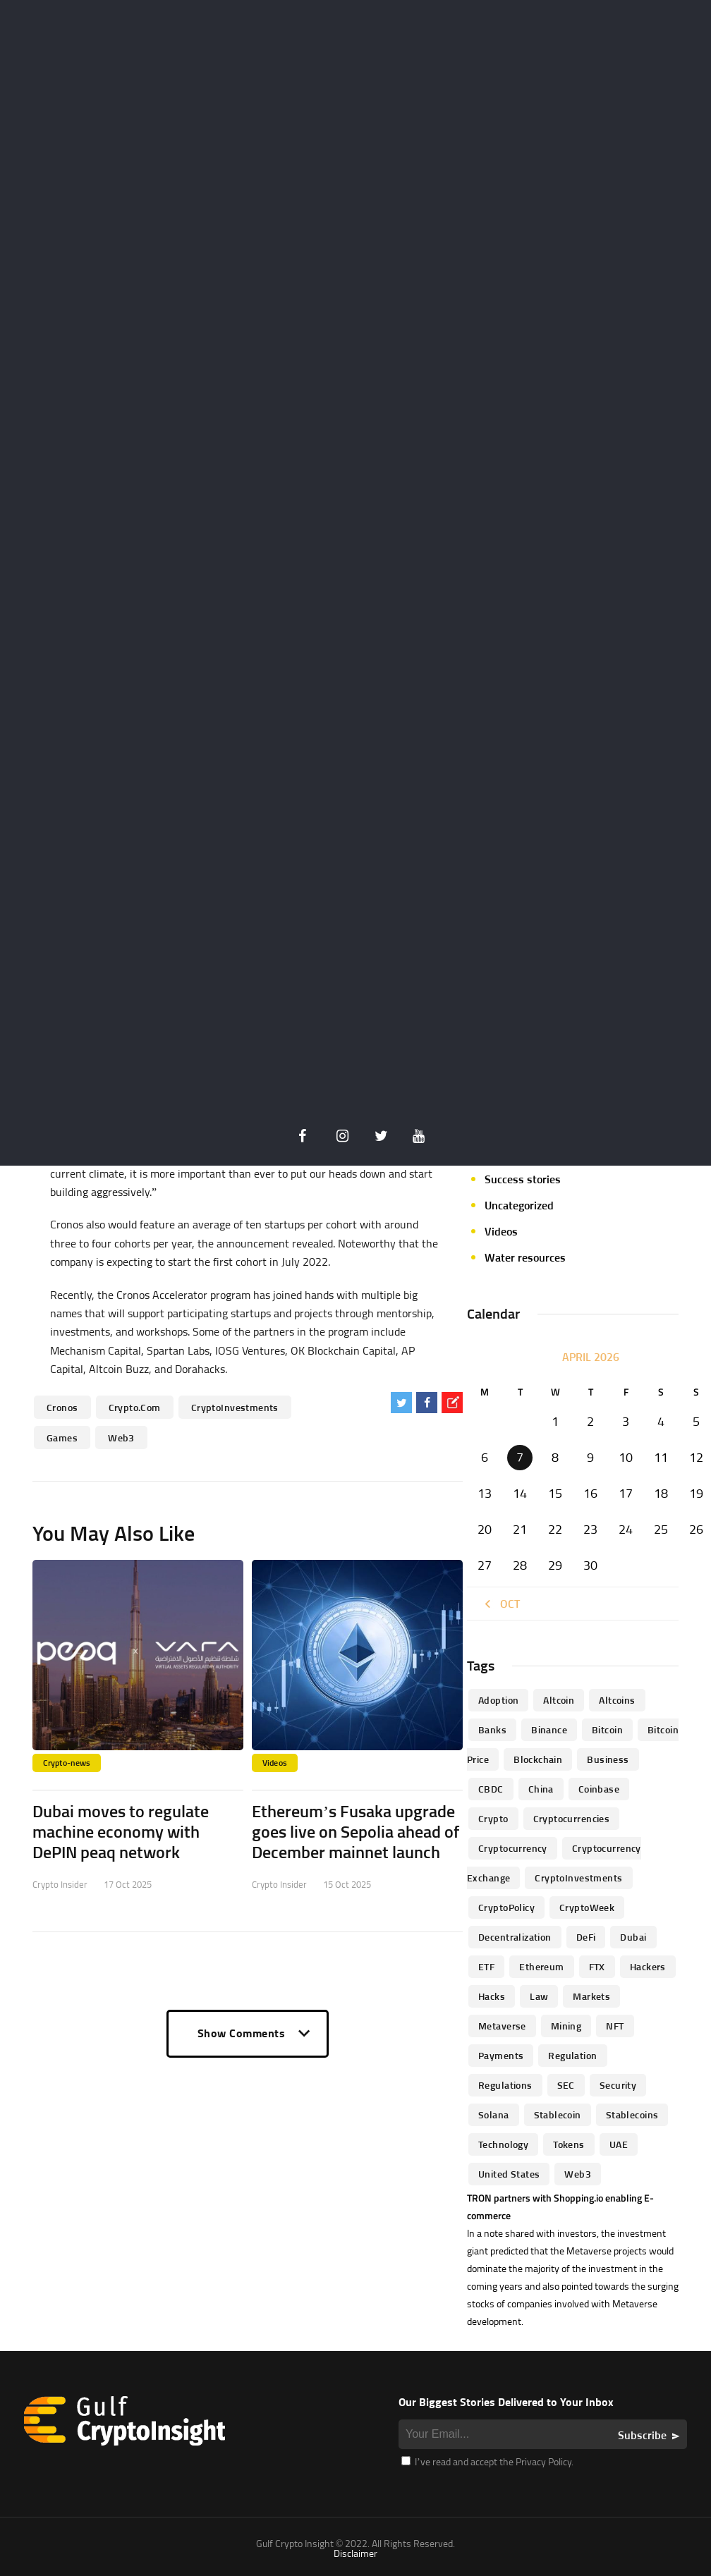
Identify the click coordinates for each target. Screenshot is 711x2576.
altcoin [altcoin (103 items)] (558, 1699)
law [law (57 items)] (539, 1996)
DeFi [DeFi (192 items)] (586, 1936)
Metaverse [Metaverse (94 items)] (502, 2025)
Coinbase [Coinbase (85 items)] (598, 1788)
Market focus (517, 1022)
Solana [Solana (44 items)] (493, 2114)
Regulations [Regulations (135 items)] (505, 2084)
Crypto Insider (59, 1884)
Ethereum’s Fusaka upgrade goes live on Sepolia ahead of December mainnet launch (355, 1831)
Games (62, 1437)
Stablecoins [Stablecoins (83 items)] (632, 2114)
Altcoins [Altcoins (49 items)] (617, 1699)
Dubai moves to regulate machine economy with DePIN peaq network (120, 1831)
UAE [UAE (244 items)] (618, 2144)
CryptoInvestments (235, 1407)
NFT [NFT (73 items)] (615, 2025)
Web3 (121, 1437)
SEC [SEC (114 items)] (566, 2084)
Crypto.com (135, 1407)
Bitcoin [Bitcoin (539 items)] (607, 1729)
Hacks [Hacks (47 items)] (491, 1996)
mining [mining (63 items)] (566, 2025)
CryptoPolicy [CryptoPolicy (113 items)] (506, 1907)
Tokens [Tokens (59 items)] (569, 2144)
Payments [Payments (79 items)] (500, 2055)
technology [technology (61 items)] (503, 2144)
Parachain (509, 1100)
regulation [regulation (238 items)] (572, 2055)
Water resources (525, 1257)
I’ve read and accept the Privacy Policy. (487, 2461)
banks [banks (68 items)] (492, 1729)
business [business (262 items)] (607, 1759)
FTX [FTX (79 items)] (597, 1966)
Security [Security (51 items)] (618, 2084)
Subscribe (642, 2435)
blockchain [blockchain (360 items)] (538, 1759)
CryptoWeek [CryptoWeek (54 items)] (586, 1907)
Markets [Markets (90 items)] (591, 1996)
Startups (506, 1152)
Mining (501, 1048)
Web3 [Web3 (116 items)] (577, 2173)
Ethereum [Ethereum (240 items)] (541, 1966)
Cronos (62, 1407)
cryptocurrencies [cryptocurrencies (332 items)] (571, 1818)
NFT (494, 1074)
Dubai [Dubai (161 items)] (633, 1936)
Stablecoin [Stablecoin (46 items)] (557, 2114)
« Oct (500, 1603)
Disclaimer (355, 2553)
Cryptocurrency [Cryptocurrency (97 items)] (512, 1848)
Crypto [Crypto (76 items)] (493, 1818)
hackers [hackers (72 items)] (648, 1966)
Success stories (523, 1179)
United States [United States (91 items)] (509, 2173)
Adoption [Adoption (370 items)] (498, 1699)
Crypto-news (66, 1762)
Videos (274, 1762)
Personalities (516, 1126)
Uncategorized (519, 1205)
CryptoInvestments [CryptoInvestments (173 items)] (578, 1877)
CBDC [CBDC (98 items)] (491, 1788)
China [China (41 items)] (541, 1788)
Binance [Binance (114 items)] (549, 1729)
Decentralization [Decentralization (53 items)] (515, 1936)
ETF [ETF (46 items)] (486, 1966)
